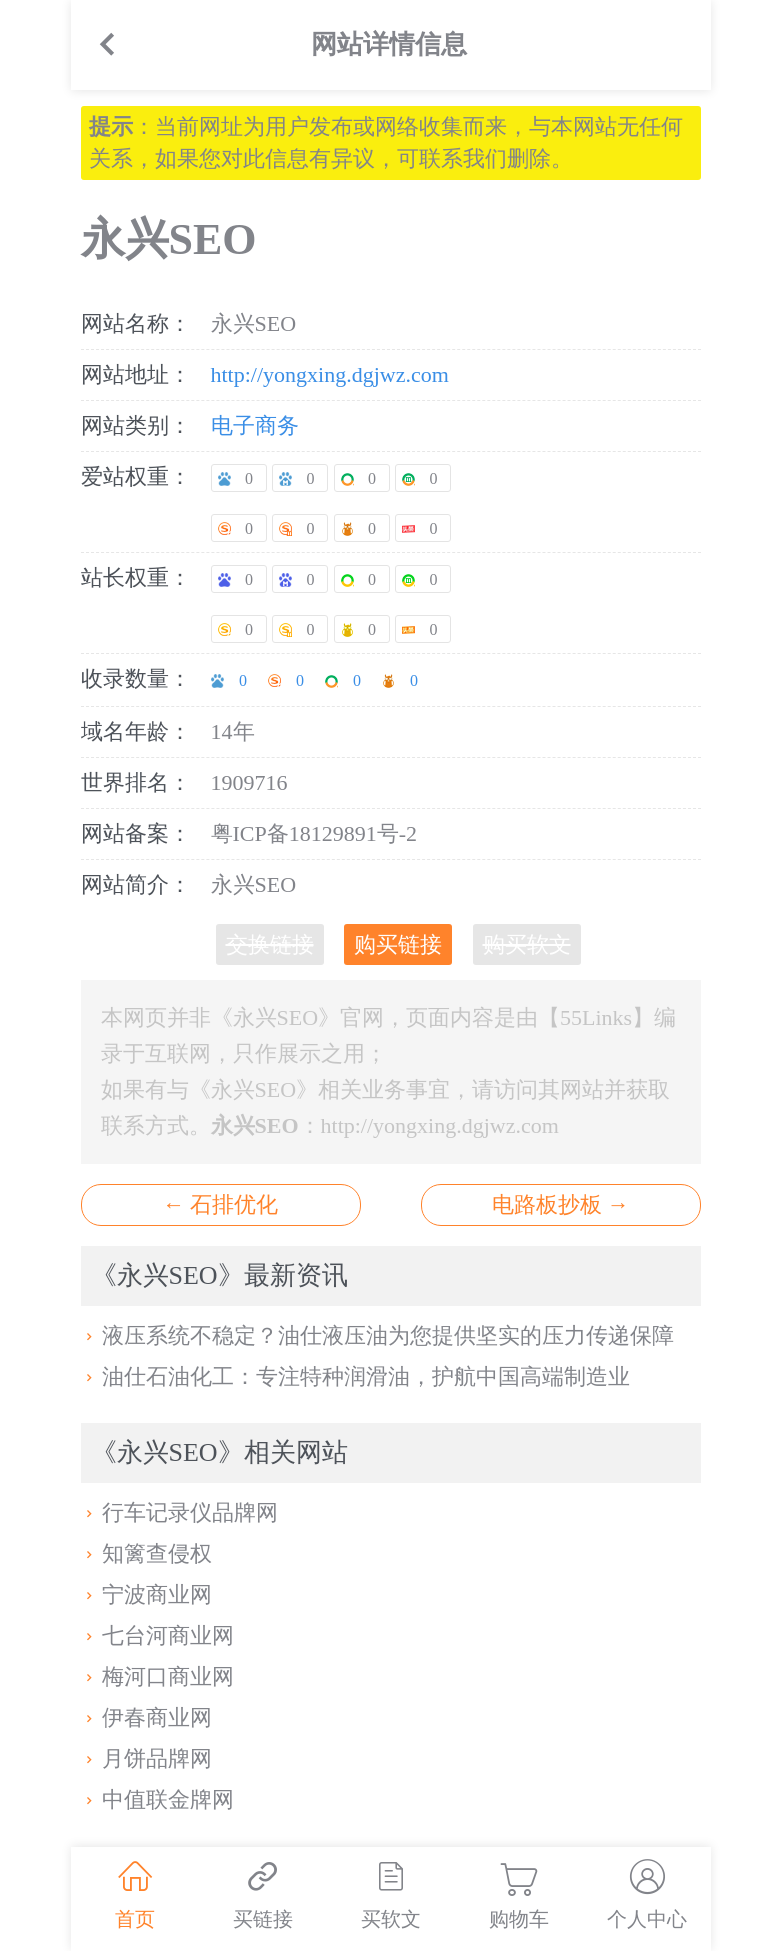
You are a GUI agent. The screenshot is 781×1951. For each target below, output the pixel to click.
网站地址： (136, 374)
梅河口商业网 (158, 1676)
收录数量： (136, 678)
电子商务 (255, 425)
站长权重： (136, 577)
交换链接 (270, 944)
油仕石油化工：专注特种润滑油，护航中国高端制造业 (356, 1376)
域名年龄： (136, 731)
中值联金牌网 (158, 1799)
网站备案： (136, 833)
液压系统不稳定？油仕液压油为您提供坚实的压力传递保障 (378, 1335)
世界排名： (136, 782)
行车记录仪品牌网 (180, 1512)
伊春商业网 (147, 1717)
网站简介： (136, 884)
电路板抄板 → (561, 1204)
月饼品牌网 (147, 1758)
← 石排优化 (221, 1204)
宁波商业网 (147, 1594)
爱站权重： (136, 476)
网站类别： (136, 425)
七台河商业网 (158, 1635)
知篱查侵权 (147, 1553)
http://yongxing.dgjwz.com (330, 374)
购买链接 (398, 944)
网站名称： (136, 323)
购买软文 (527, 944)
